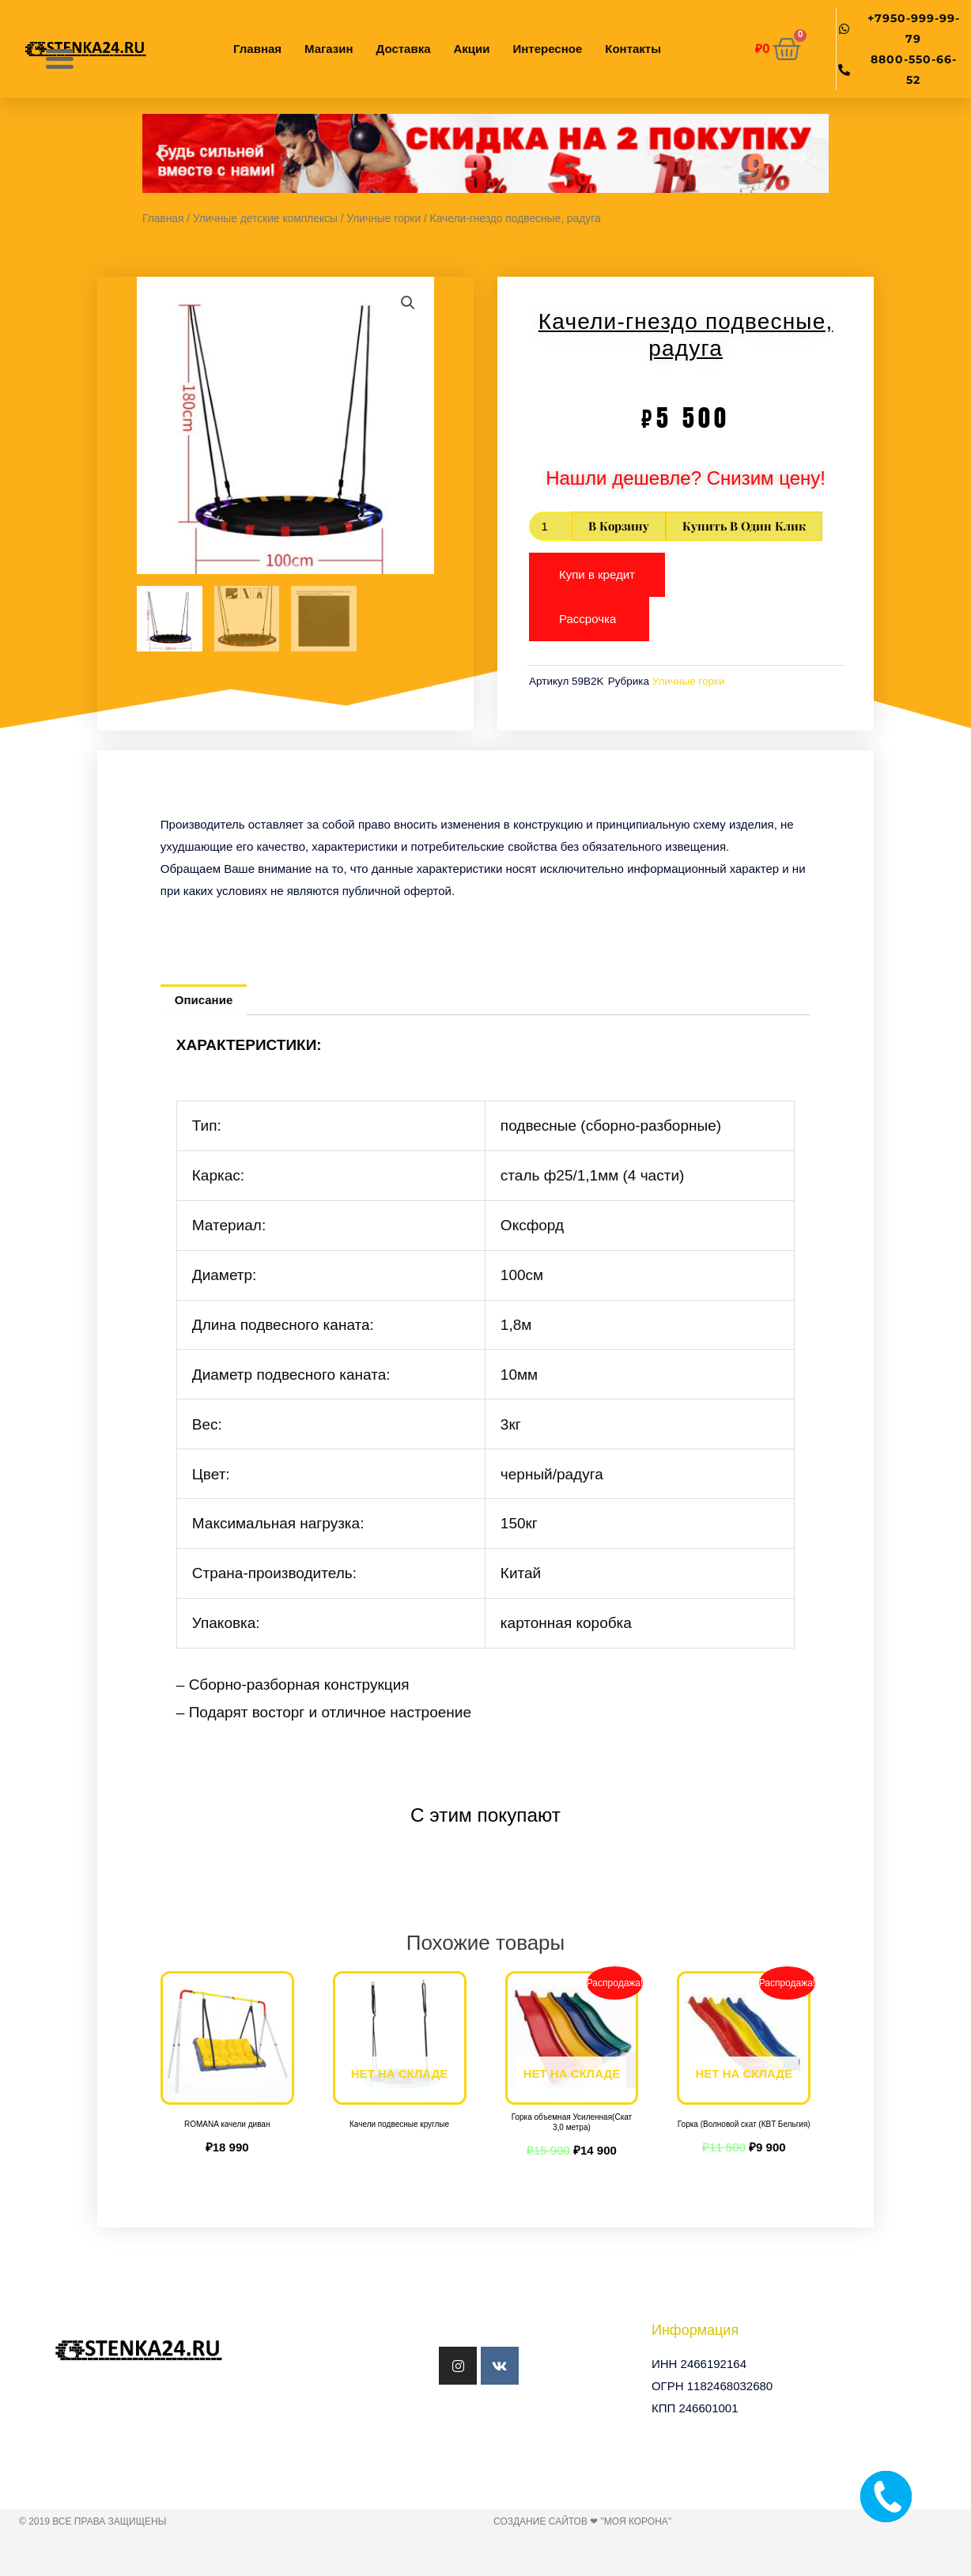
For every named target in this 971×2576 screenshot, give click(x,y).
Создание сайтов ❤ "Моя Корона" (582, 2521)
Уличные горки (383, 219)
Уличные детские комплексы (265, 219)
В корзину (618, 526)
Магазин (328, 48)
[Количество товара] (550, 526)
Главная (257, 48)
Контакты (633, 48)
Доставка (403, 48)
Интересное (548, 48)
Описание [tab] (203, 1000)
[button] (160, 154)
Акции (472, 48)
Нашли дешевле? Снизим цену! (686, 478)
